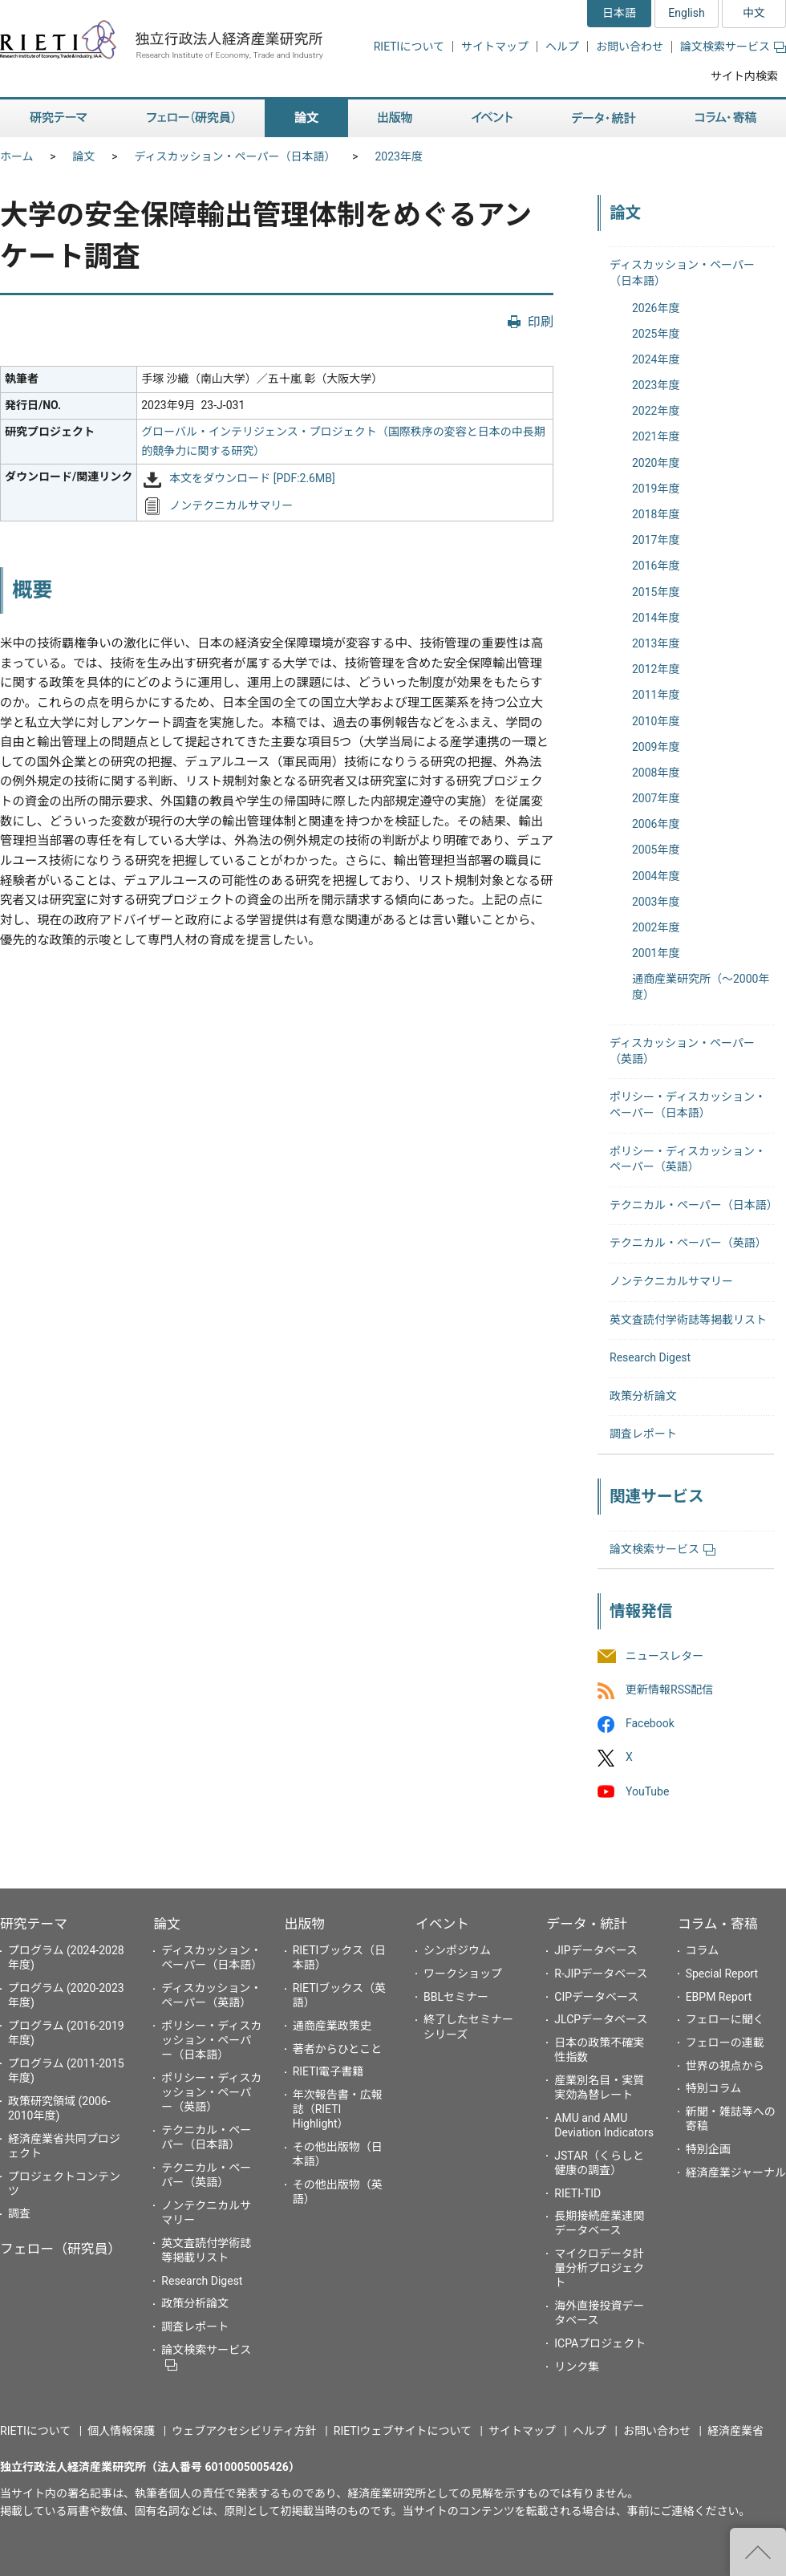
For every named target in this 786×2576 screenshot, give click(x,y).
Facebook (650, 1724)
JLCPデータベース (600, 2019)
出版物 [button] (395, 118)
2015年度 (655, 592)
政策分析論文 (643, 1395)
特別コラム (714, 2088)
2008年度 (655, 772)
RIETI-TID (577, 2193)
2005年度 (655, 849)
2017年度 (655, 539)
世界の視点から (725, 2065)
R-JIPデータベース (600, 1973)
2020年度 (655, 462)
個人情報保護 (121, 2430)
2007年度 (655, 798)
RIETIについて (409, 46)
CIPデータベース (596, 1996)
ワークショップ (462, 1973)
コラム (702, 1950)
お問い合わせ (629, 46)
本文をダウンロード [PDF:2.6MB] (251, 479)
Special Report (722, 1973)
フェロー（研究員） (60, 2249)
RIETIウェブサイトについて (403, 2430)
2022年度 (655, 410)
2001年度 (655, 953)
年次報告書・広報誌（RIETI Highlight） (338, 2109)
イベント (442, 1924)
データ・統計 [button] (604, 118)
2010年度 (655, 721)
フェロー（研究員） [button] (191, 118)
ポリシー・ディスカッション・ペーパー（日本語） (211, 2040)
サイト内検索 (744, 76)
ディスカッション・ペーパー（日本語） (235, 156)
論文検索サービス (733, 46)
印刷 (540, 322)
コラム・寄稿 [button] (726, 118)
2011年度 (655, 694)
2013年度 (655, 643)
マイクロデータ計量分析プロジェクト (599, 2268)
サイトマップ (495, 46)
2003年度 (655, 901)
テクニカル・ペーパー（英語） (688, 1242)
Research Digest (650, 1357)
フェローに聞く (725, 2019)
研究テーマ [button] (58, 118)
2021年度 (655, 436)
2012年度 (655, 669)
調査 (19, 2213)
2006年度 (655, 823)
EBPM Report (719, 1996)
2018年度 (655, 514)
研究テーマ (33, 1924)
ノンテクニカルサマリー (231, 505)
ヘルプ (562, 46)
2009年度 (655, 746)
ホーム (17, 156)
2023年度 (398, 156)
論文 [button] (306, 118)
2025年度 (655, 333)
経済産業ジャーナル (736, 2172)
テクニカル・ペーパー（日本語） (694, 1205)
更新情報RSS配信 (669, 1689)
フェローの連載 (725, 2042)
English (686, 12)
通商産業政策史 (332, 2025)
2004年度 (655, 876)
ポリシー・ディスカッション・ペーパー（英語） (211, 2092)
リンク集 (576, 2366)
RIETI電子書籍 (328, 2071)
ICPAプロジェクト (600, 2343)
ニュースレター (664, 1655)
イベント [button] (492, 118)
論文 (84, 156)
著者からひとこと (338, 2049)
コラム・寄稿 (718, 1924)
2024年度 (655, 359)
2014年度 (655, 617)
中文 (754, 12)
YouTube (647, 1791)
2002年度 (655, 927)
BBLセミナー (455, 1996)
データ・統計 (586, 1924)
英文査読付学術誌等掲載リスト (688, 1319)
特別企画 (708, 2149)
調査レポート (643, 1433)
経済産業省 (735, 2430)
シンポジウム (457, 1950)
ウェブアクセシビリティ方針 (244, 2430)
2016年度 (655, 565)
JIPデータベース (596, 1950)
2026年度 (655, 308)
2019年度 (655, 488)
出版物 (305, 1924)
